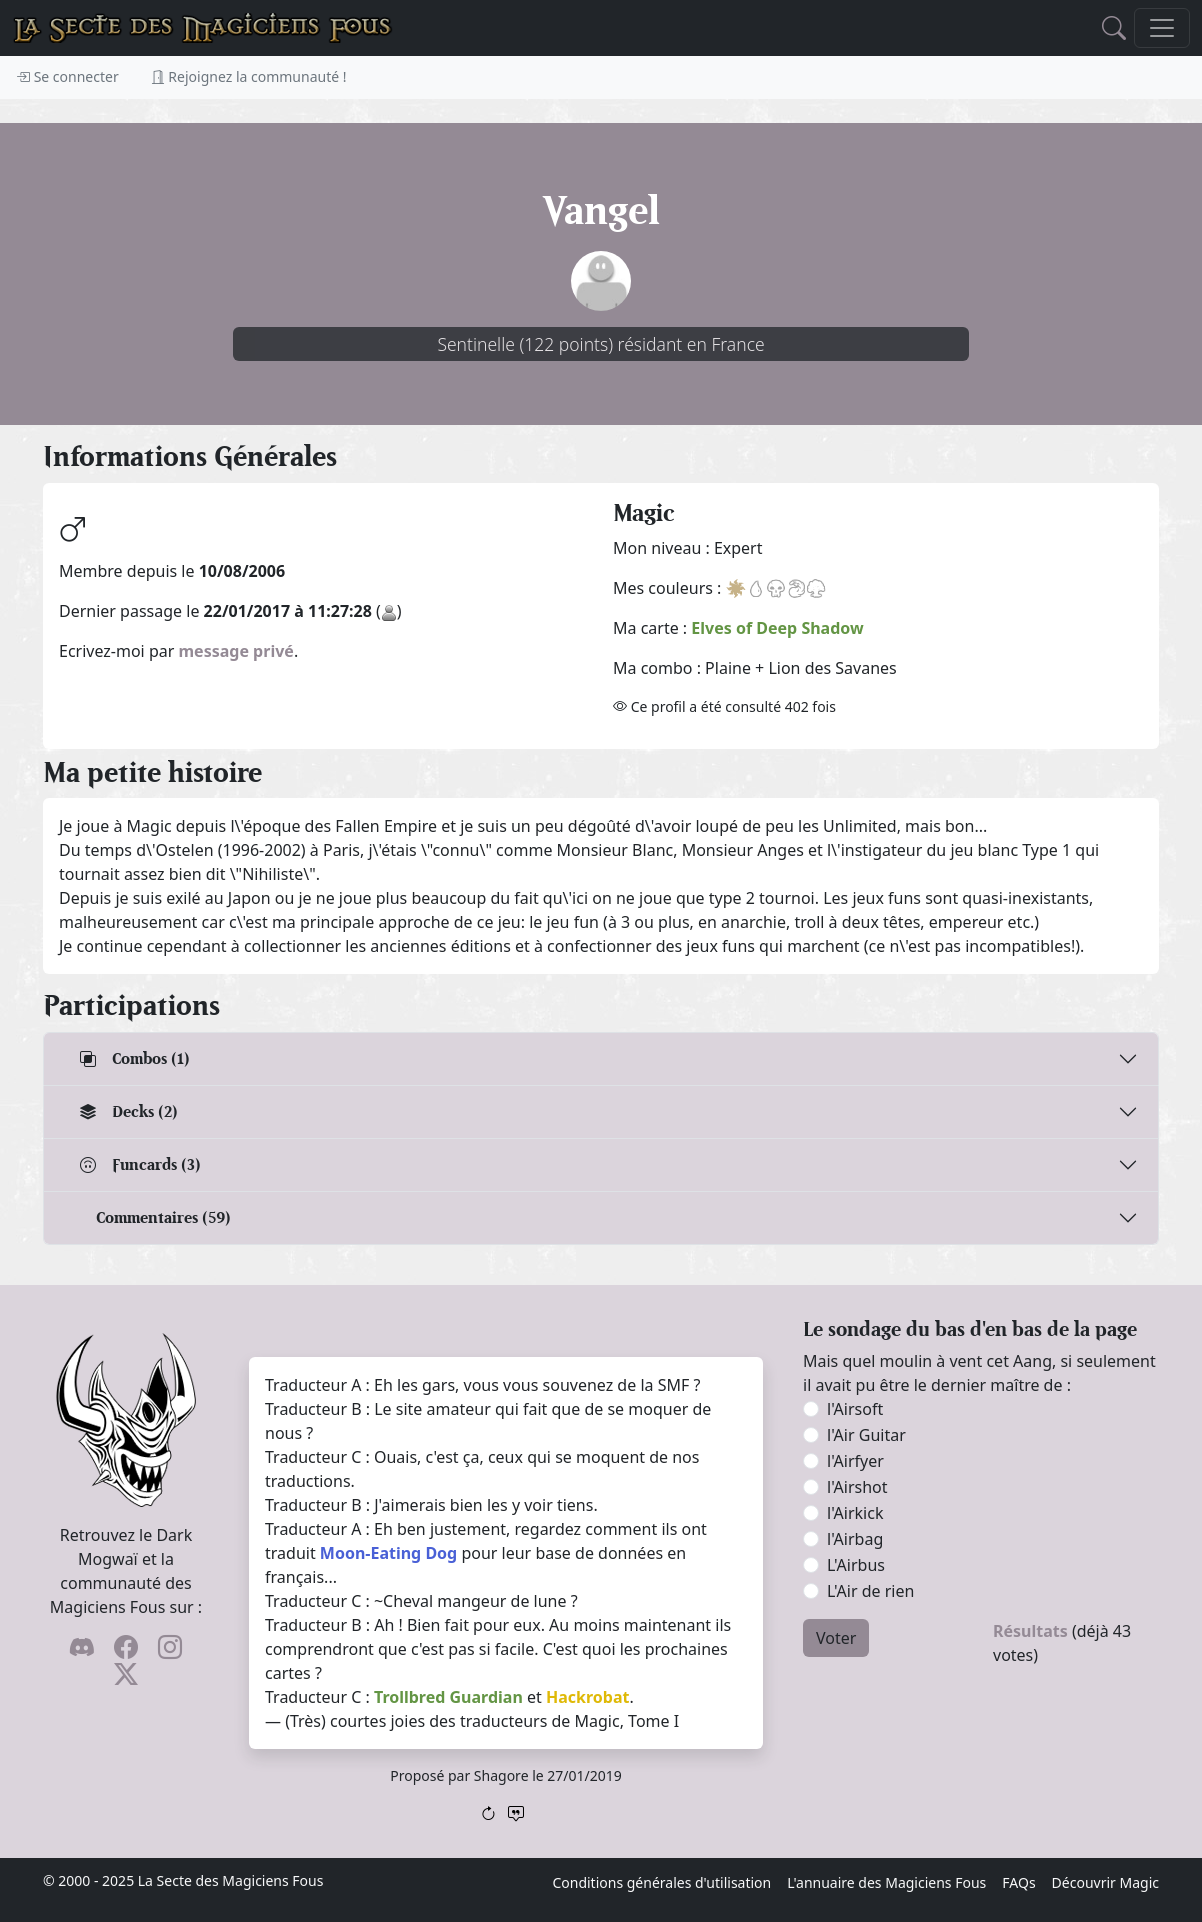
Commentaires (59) (163, 1217)
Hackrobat (587, 1697)
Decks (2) (129, 1111)
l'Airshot (857, 1487)
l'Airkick (855, 1513)
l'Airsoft (855, 1409)
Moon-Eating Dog (388, 1553)
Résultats (1030, 1631)
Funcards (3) (140, 1164)
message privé (236, 651)
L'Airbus (856, 1565)
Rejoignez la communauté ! (249, 76)
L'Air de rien (870, 1591)
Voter (836, 1638)
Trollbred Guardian (448, 1697)
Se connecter (67, 76)
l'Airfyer (855, 1461)
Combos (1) (135, 1058)
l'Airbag (855, 1539)
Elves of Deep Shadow (777, 628)
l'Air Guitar (866, 1435)
